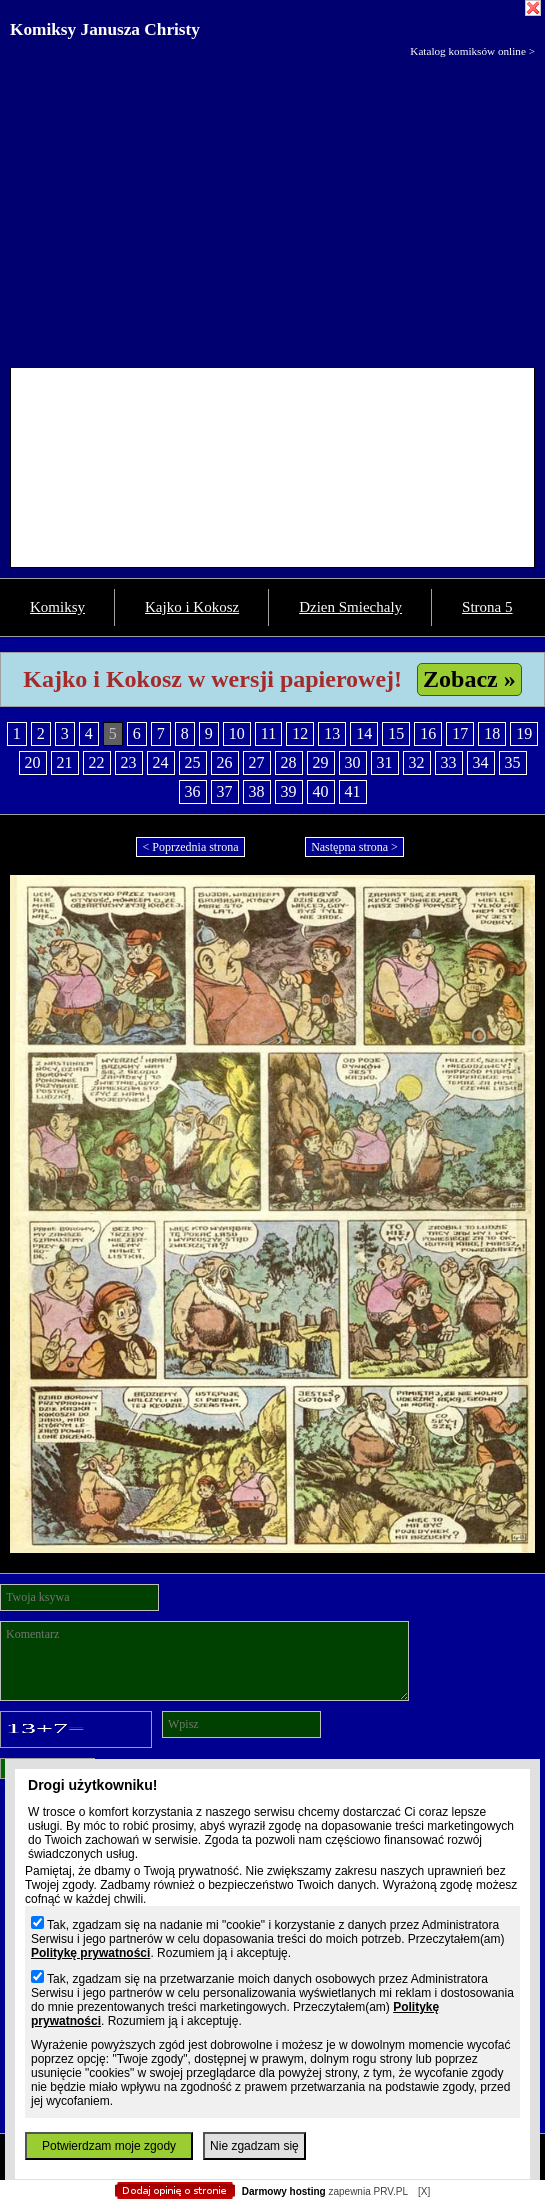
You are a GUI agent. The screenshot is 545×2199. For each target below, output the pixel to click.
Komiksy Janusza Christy (105, 29)
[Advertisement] (272, 208)
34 (481, 762)
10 (237, 733)
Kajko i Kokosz (192, 607)
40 (321, 791)
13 (332, 733)
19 (524, 733)
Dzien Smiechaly (350, 607)
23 (129, 762)
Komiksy (57, 607)
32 (417, 762)
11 (268, 733)
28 (289, 762)
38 (257, 791)
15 (396, 733)
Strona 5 (487, 607)
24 (161, 762)
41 (353, 791)
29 (321, 762)
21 (65, 762)
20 (33, 762)
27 (257, 762)
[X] (424, 2191)
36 (193, 791)
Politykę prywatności (90, 1953)
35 (513, 762)
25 (193, 762)
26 (225, 762)
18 (492, 733)
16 (428, 733)
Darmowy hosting (284, 2191)
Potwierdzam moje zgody (109, 2146)
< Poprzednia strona (190, 847)
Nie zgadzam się (254, 2146)
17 (460, 733)
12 (300, 733)
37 (225, 791)
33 (449, 762)
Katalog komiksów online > (472, 51)
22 (97, 762)
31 (385, 762)
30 (353, 762)
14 (364, 733)
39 (289, 791)
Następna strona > (354, 847)
